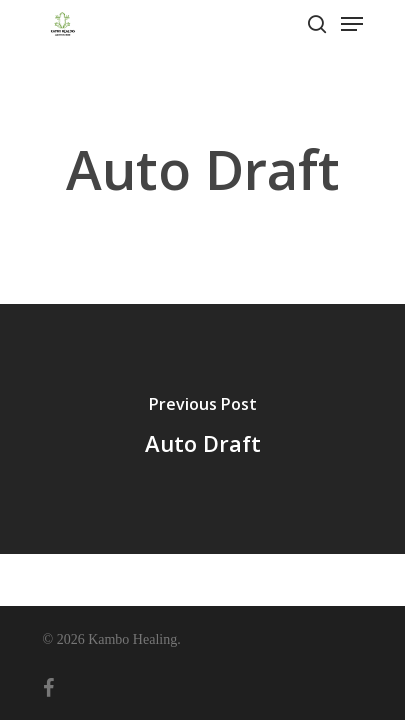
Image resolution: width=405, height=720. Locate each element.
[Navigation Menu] (352, 24)
